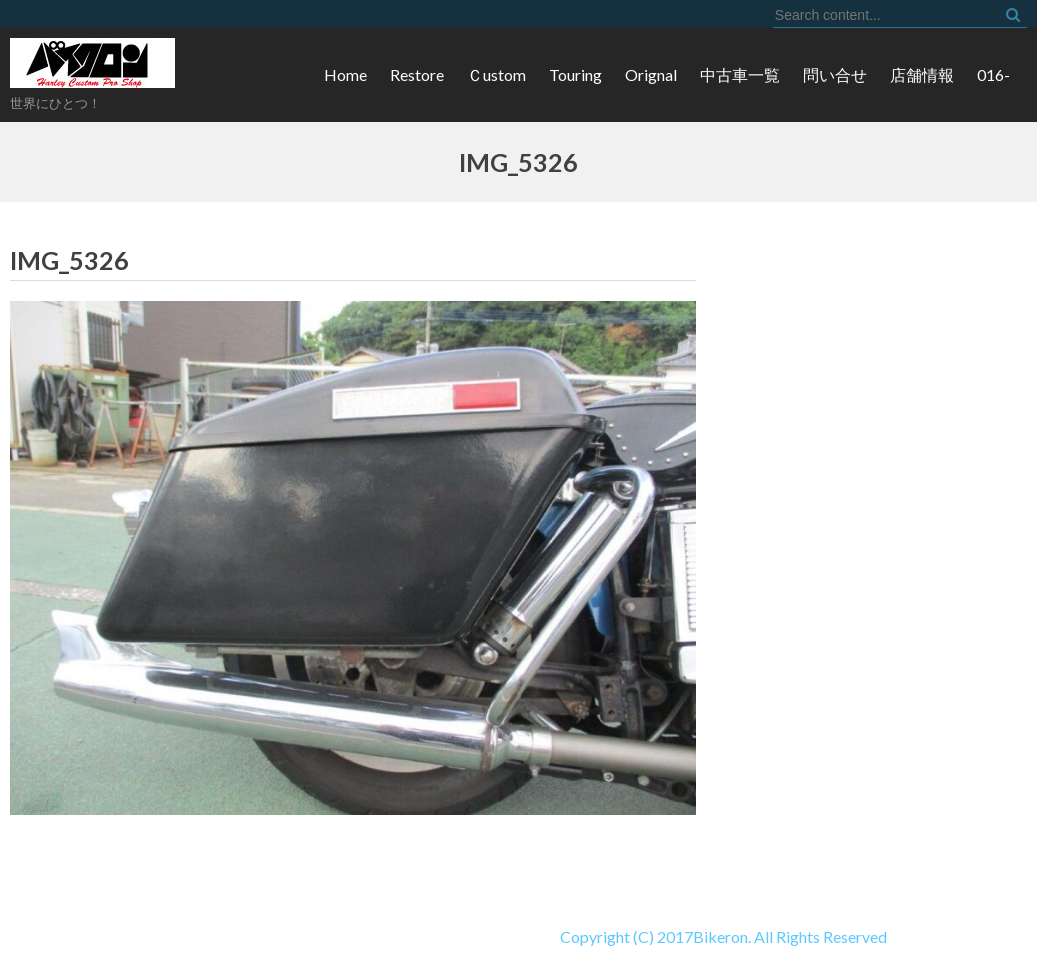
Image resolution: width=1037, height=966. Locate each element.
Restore (417, 74)
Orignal (651, 74)
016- (993, 74)
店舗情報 (922, 74)
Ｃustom (496, 74)
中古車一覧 (740, 74)
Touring (575, 74)
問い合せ (835, 74)
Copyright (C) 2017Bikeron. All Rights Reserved (443, 936)
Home (345, 74)
